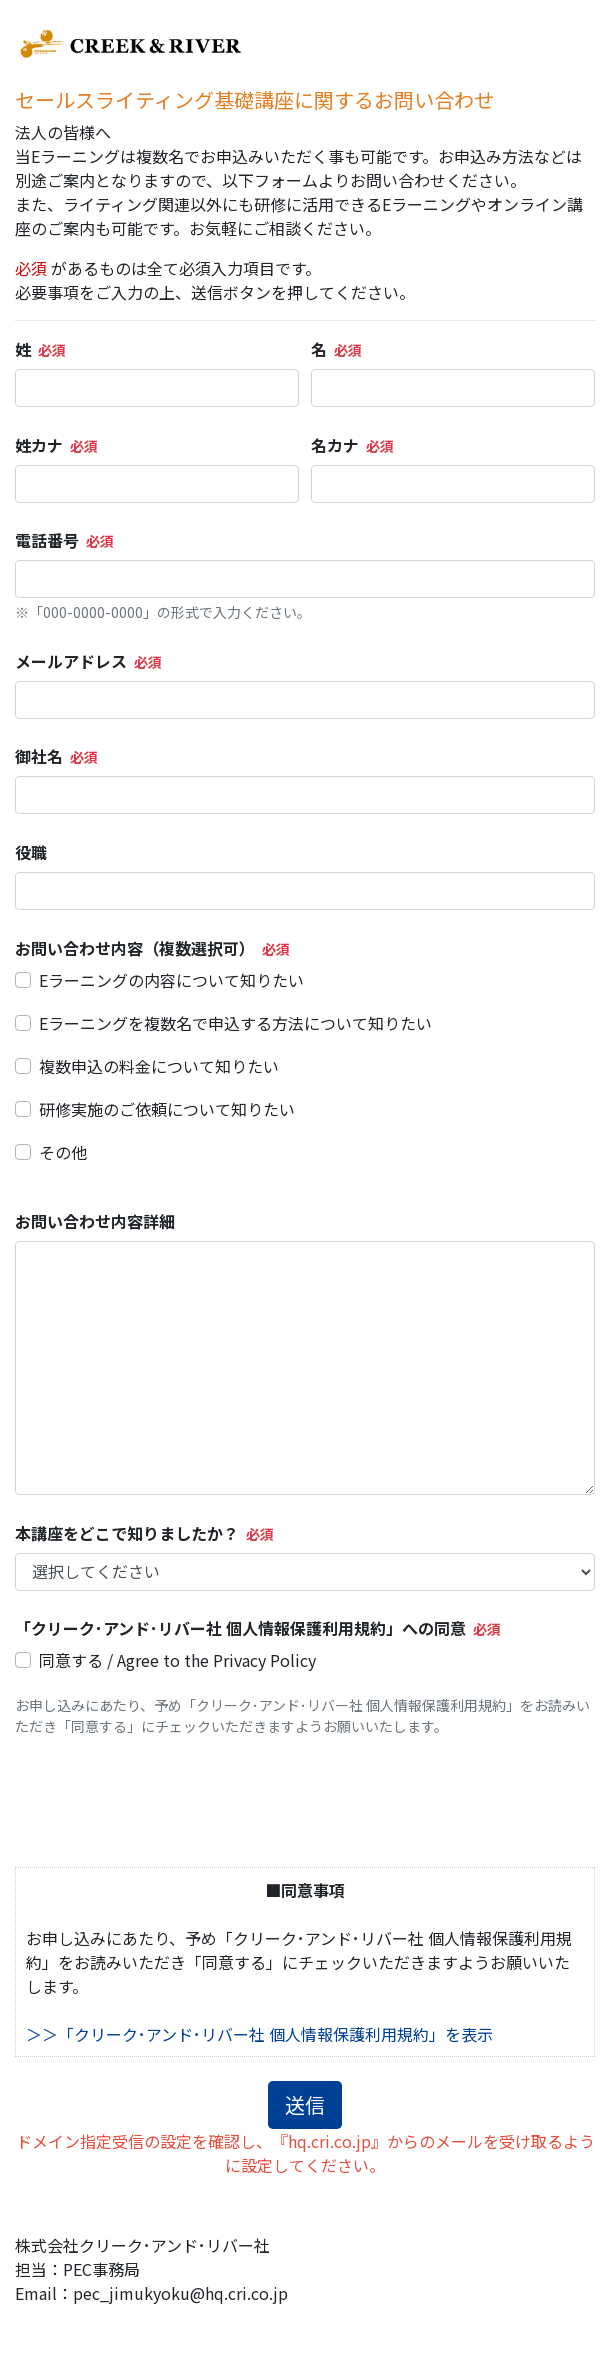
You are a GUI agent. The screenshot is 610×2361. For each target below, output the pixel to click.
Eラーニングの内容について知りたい (171, 980)
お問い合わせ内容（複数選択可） (135, 948)
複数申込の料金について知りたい (159, 1066)
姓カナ (39, 445)
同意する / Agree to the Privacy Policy (177, 1660)
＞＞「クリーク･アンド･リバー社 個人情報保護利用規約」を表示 (259, 2034)
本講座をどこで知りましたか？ (127, 1533)
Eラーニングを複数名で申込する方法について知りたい (235, 1023)
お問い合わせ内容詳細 (95, 1221)
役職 (31, 852)
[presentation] (167, 1802)
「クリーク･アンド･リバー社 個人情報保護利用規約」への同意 (240, 1628)
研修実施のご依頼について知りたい (167, 1109)
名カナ (335, 445)
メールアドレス (71, 661)
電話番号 (47, 540)
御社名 (39, 756)
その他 (63, 1152)
